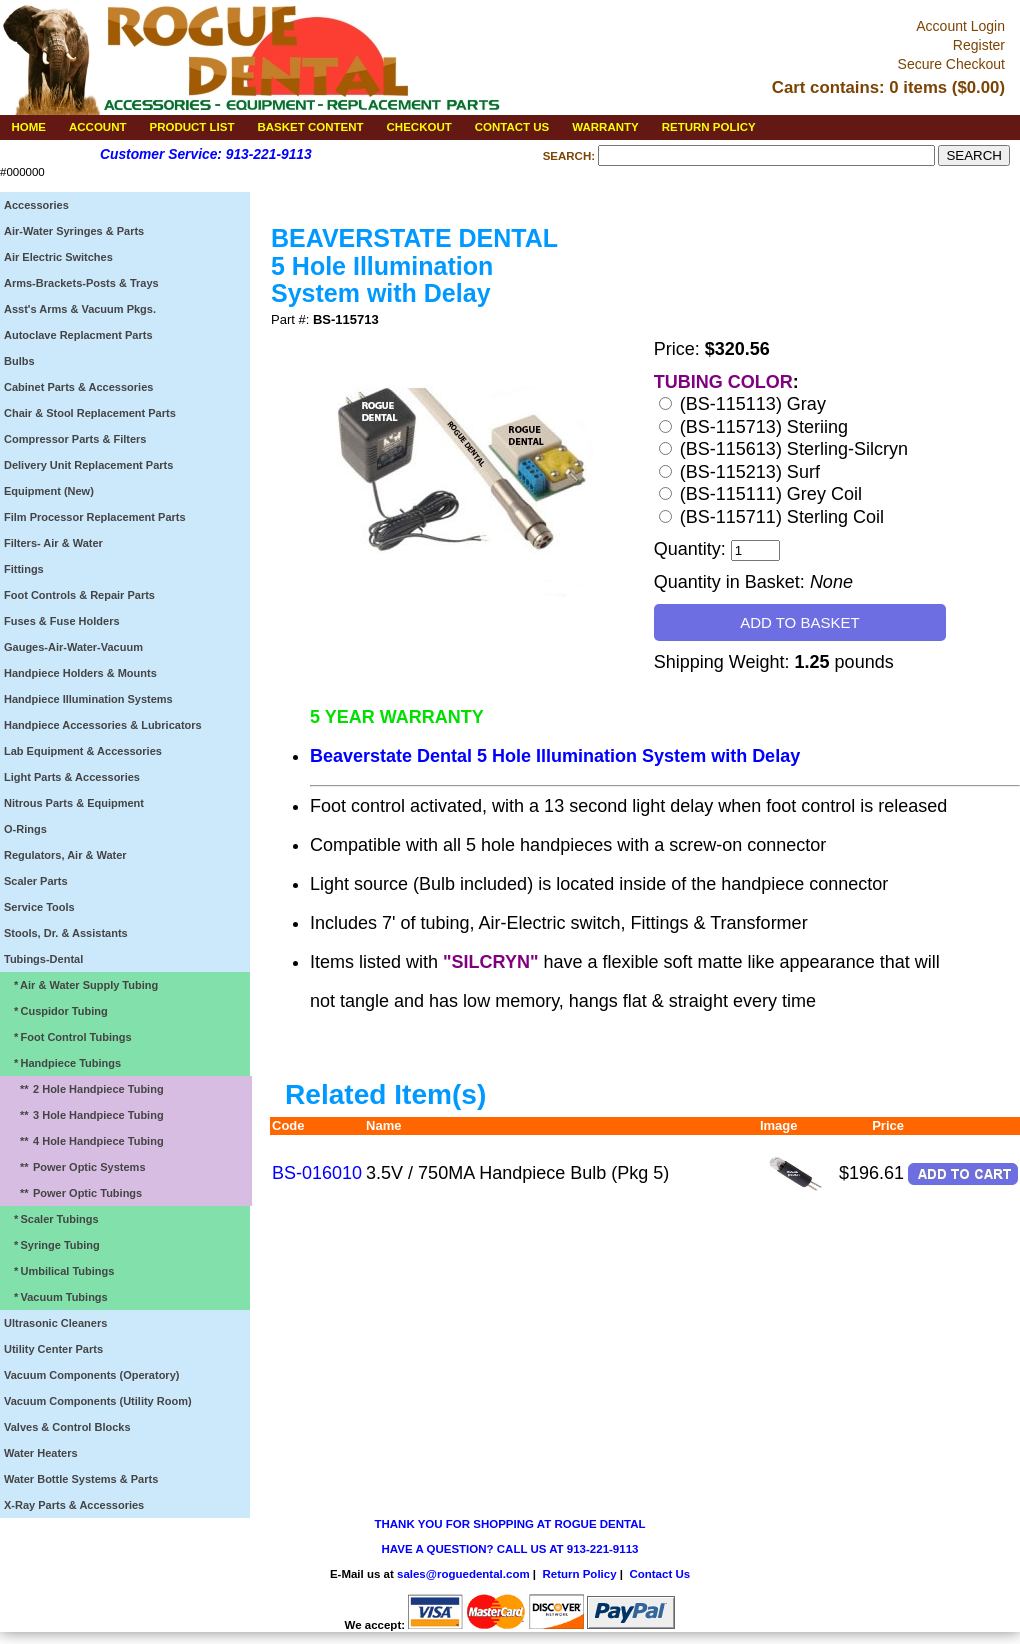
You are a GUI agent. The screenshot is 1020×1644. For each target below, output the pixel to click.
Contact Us (659, 1574)
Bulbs (19, 361)
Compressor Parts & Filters (75, 439)
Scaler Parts (36, 881)
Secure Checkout (951, 64)
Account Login (960, 26)
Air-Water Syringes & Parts (74, 231)
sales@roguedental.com (463, 1574)
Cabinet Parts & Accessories (78, 387)
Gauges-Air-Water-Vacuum (73, 647)
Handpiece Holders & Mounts (80, 673)
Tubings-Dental (43, 959)
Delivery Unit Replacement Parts (88, 465)
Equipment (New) (49, 491)
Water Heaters (41, 1453)
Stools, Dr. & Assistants (66, 933)
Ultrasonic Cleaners (55, 1323)
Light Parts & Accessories (72, 777)
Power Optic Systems (77, 1167)
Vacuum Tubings (57, 1297)
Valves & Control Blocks (67, 1427)
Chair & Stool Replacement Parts (90, 413)
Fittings (24, 569)
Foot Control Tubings (69, 1037)
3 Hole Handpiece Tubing (86, 1115)
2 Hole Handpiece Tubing (86, 1089)
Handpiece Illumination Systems (88, 699)
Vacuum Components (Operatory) (91, 1375)
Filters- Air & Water (53, 543)
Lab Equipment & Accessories (83, 751)
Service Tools (39, 907)
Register (979, 45)
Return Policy (579, 1574)
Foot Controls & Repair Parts (79, 595)
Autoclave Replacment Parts (78, 335)
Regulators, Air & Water (65, 855)
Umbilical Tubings (61, 1271)
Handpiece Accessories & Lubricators (103, 725)
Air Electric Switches (58, 257)
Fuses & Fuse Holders (62, 621)
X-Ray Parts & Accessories (74, 1505)
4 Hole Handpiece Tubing (86, 1141)
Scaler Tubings (53, 1219)
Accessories (36, 205)
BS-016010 (317, 1173)
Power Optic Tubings (76, 1193)
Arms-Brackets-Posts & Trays (81, 283)
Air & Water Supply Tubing (83, 985)
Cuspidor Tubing (57, 1011)
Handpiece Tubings (64, 1063)
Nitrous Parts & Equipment (74, 803)
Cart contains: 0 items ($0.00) (888, 87)
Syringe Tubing (53, 1245)
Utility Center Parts (53, 1349)
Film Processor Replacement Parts (95, 517)
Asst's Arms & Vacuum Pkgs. (80, 309)
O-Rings (25, 829)
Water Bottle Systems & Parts (81, 1479)
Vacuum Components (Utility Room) (98, 1401)
